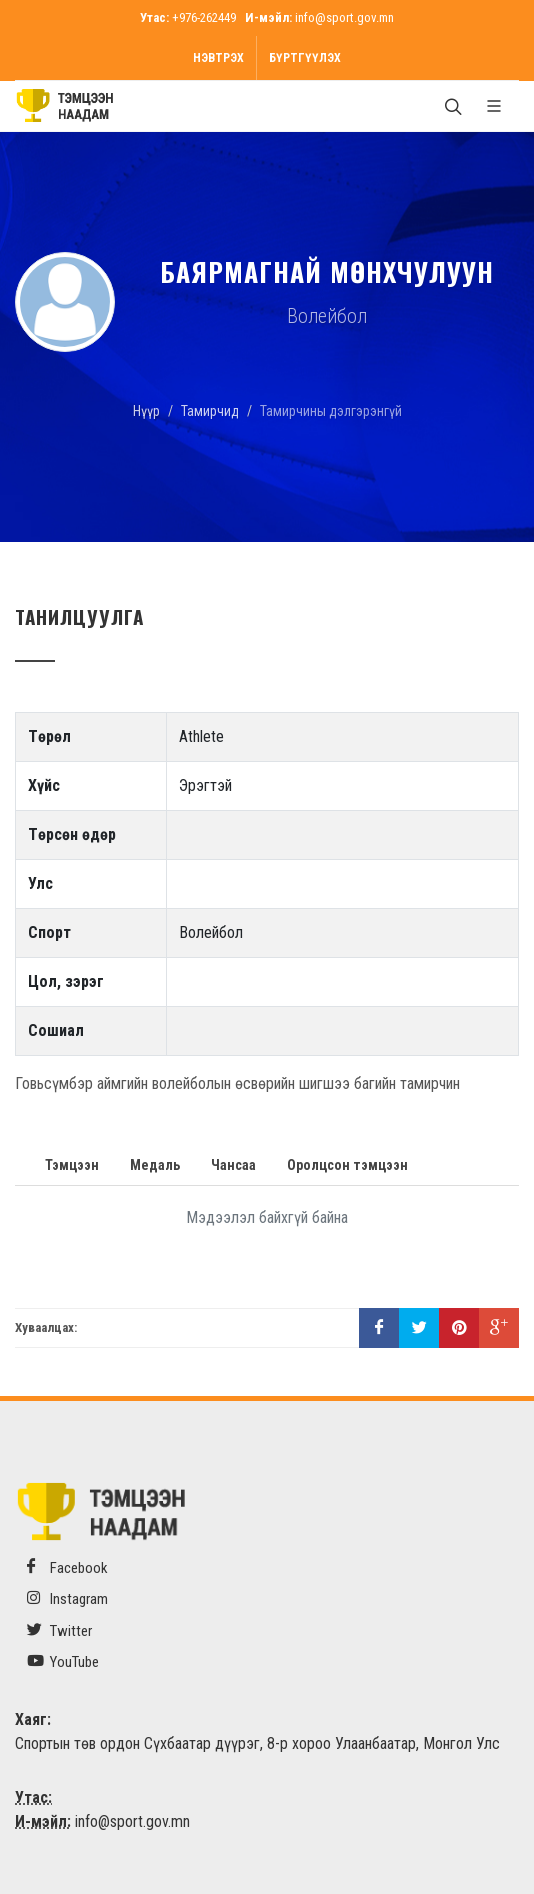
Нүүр (146, 411)
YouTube (63, 1661)
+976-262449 (204, 17)
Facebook (67, 1567)
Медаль (155, 1165)
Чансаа (233, 1165)
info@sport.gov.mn (344, 17)
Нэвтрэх (218, 58)
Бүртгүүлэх (305, 58)
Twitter (59, 1630)
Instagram (67, 1598)
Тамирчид (210, 411)
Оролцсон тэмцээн (347, 1165)
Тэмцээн (72, 1165)
